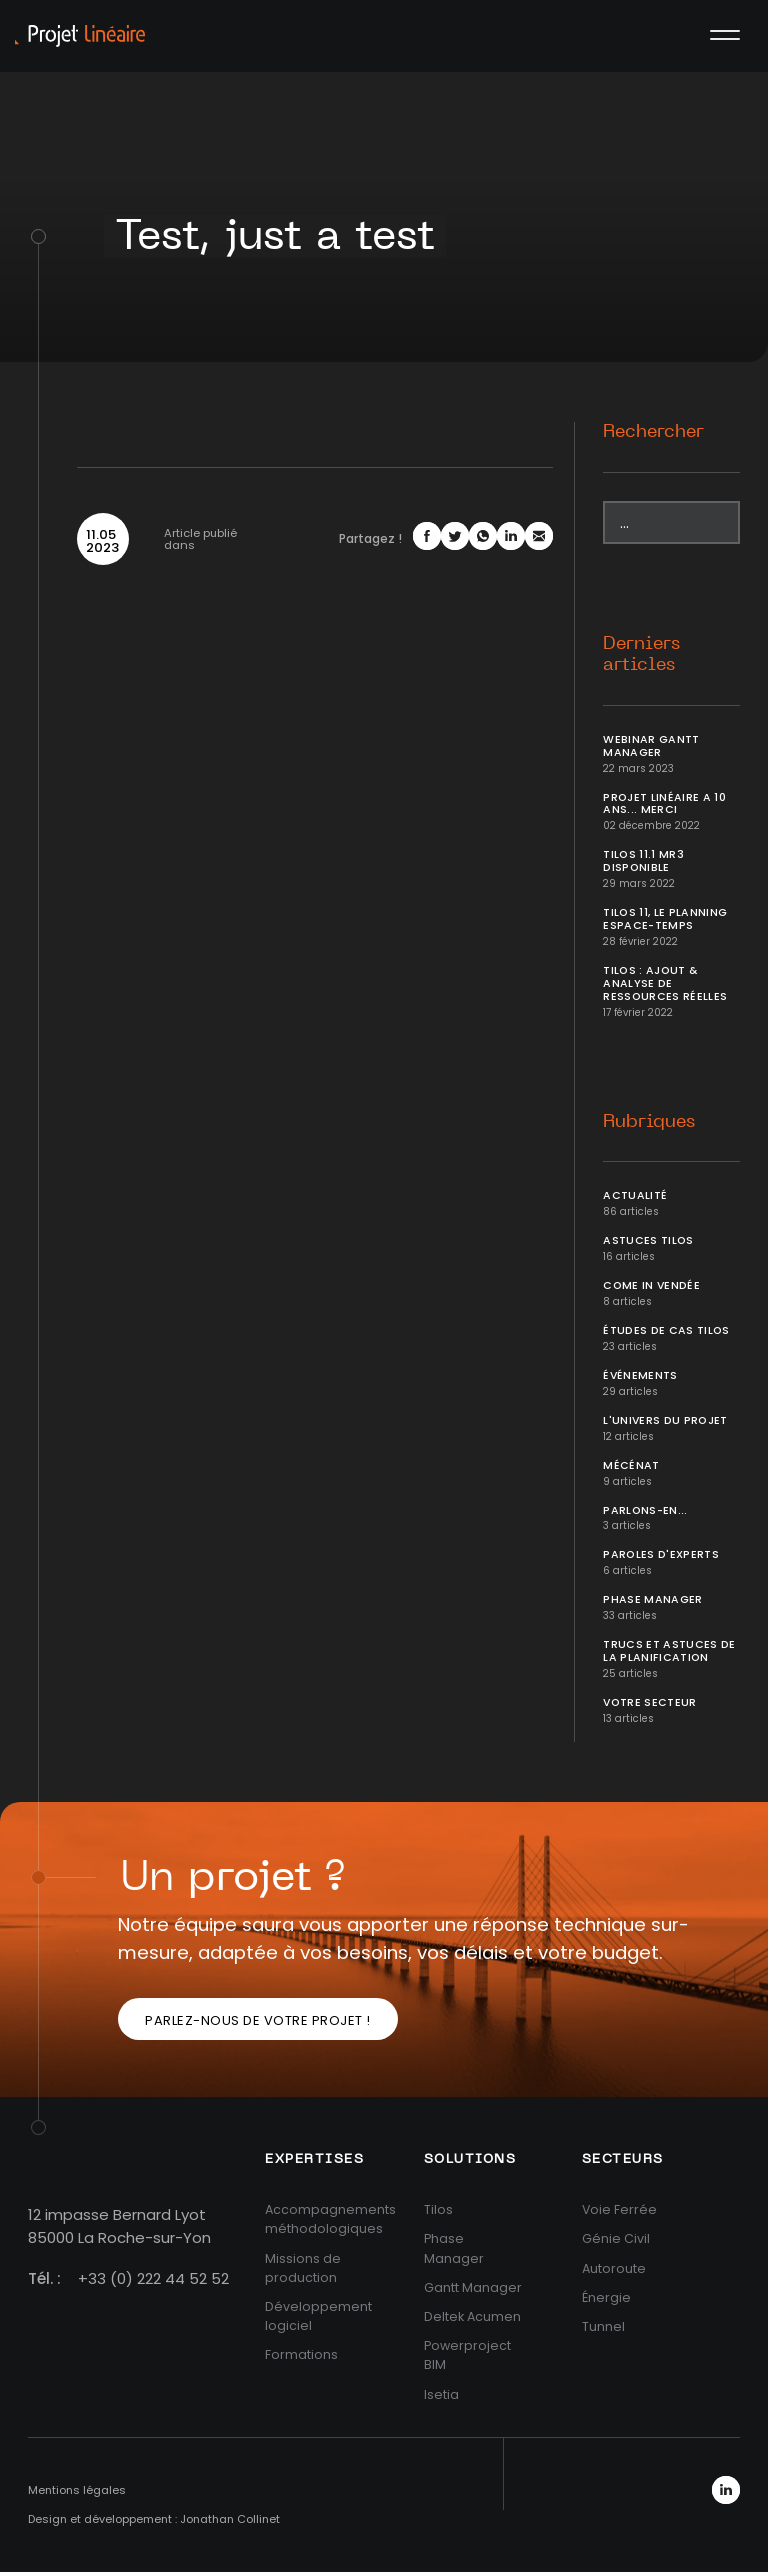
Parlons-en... (645, 1510)
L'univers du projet (665, 1420)
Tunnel (603, 2326)
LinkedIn (726, 2490)
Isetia (441, 2394)
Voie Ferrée (619, 2209)
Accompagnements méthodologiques (330, 2219)
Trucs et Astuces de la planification (669, 1651)
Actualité (635, 1195)
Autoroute (614, 2268)
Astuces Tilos (648, 1240)
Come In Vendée (651, 1285)
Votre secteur (650, 1702)
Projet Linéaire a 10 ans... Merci (664, 804)
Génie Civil (616, 2238)
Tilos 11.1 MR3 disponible (643, 861)
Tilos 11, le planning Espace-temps (665, 919)
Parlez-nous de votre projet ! (258, 2020)
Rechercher (653, 432)
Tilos (438, 2209)
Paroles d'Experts (661, 1554)
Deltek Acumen (472, 2316)
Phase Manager (653, 1599)
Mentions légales (77, 2490)
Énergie (606, 2297)
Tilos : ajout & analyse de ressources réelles (665, 983)
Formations (301, 2354)
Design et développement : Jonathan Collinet (154, 2519)
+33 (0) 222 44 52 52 (153, 2278)
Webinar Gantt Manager (651, 746)
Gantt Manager (473, 2287)
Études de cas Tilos (666, 1330)
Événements (640, 1375)
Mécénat (631, 1465)
